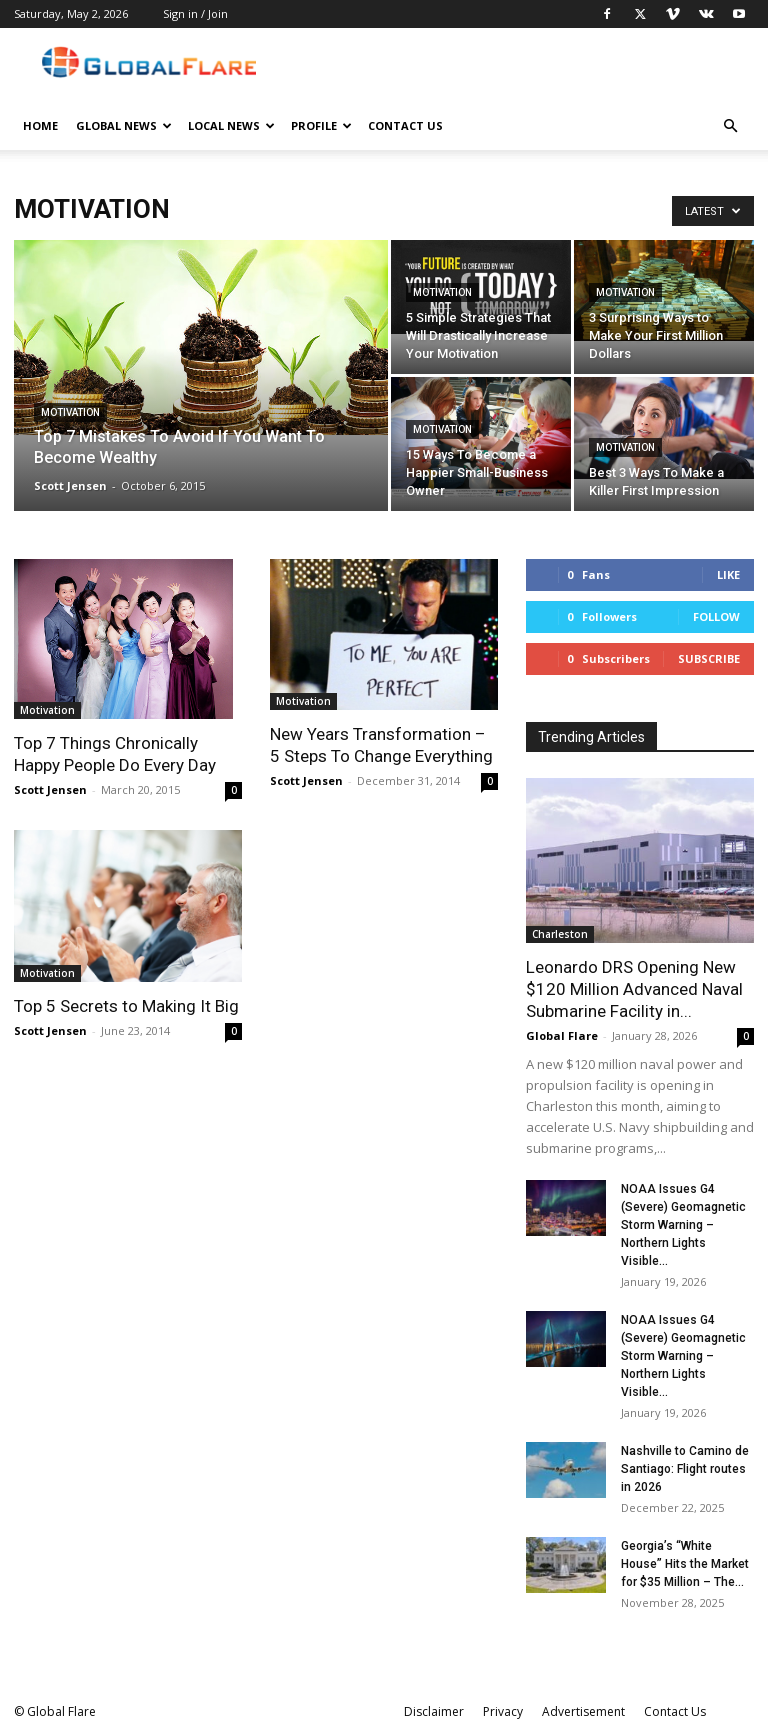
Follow (716, 616)
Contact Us (405, 125)
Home (40, 125)
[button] (730, 126)
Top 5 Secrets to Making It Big (126, 1006)
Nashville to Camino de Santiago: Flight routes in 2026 (685, 1469)
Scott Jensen (70, 485)
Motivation (70, 412)
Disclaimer (434, 1711)
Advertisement (583, 1711)
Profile (321, 125)
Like (728, 574)
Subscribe (709, 658)
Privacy (503, 1711)
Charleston (560, 934)
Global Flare (562, 1035)
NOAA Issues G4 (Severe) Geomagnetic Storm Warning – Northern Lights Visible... (683, 1225)
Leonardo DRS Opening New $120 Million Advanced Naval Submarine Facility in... (634, 989)
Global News (124, 125)
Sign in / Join (195, 13)
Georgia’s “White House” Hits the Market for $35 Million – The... (685, 1564)
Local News (231, 125)
